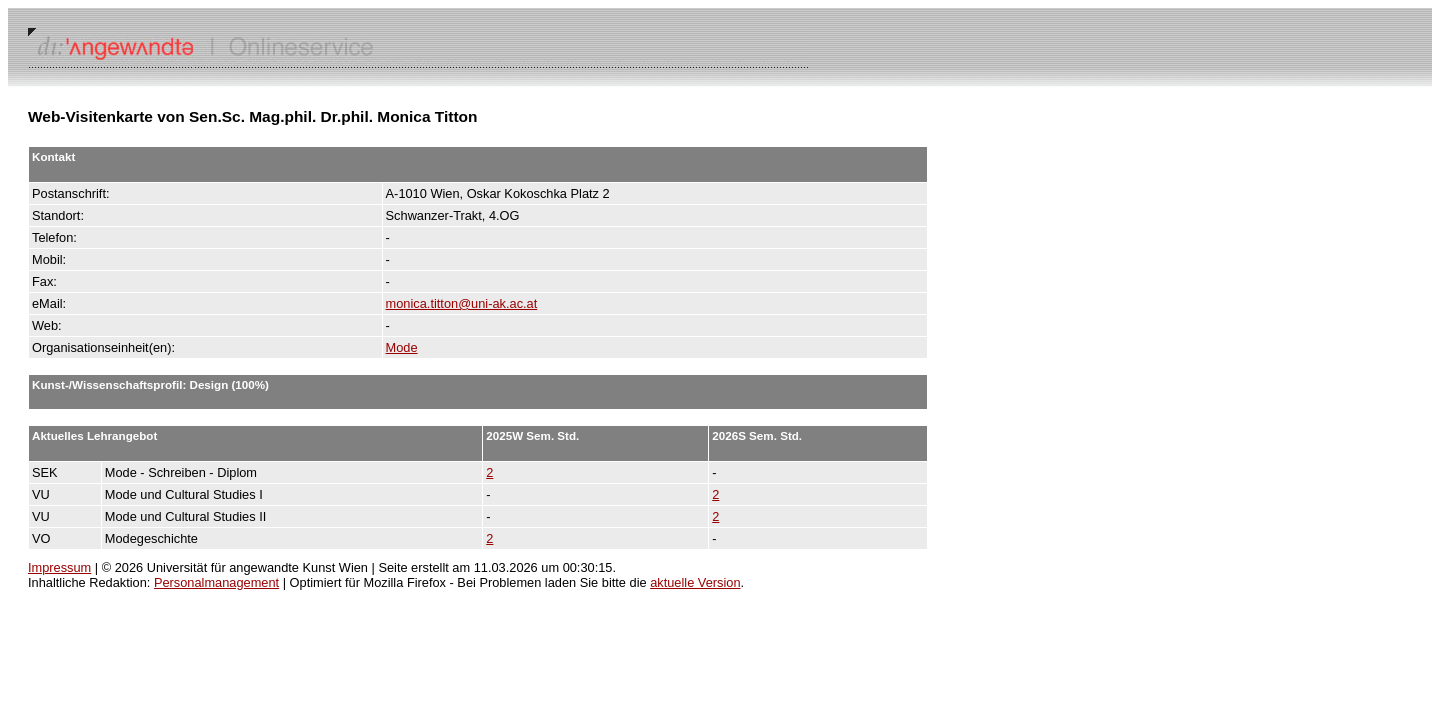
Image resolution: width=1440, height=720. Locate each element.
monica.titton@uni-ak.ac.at (462, 303)
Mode (402, 347)
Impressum (59, 567)
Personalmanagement (216, 582)
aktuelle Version (695, 582)
